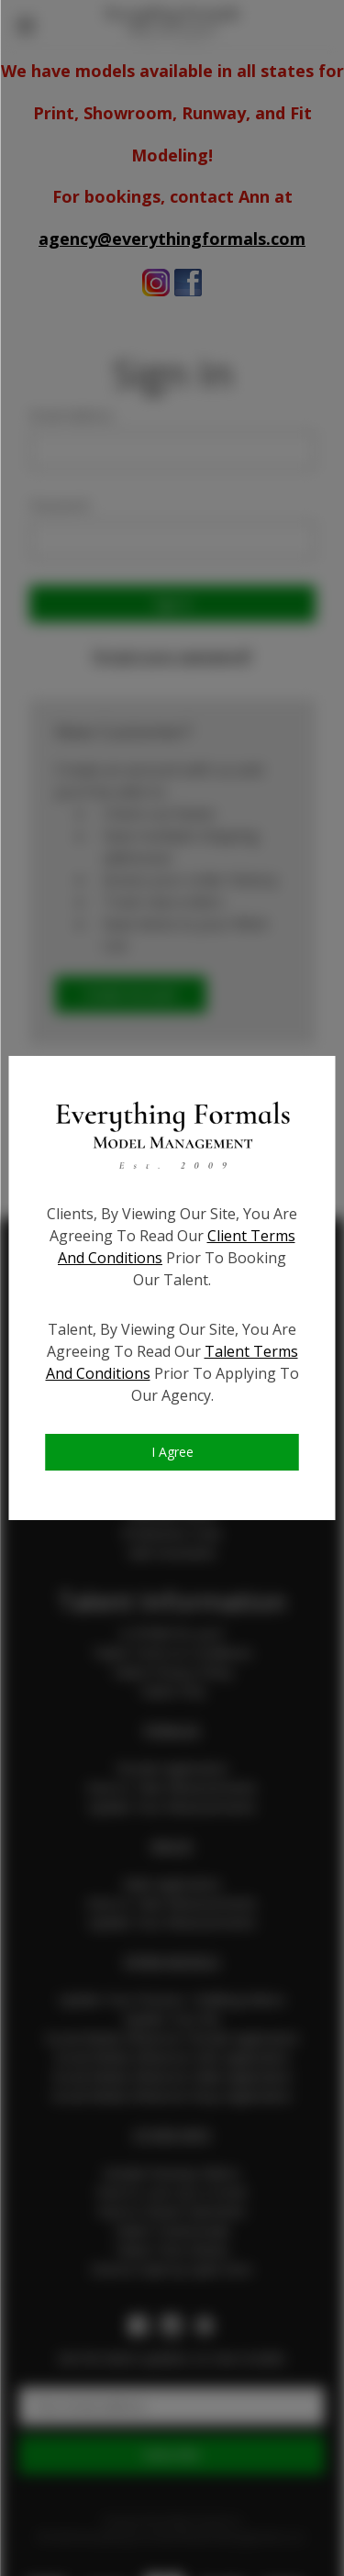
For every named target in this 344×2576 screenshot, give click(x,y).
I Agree (172, 1451)
